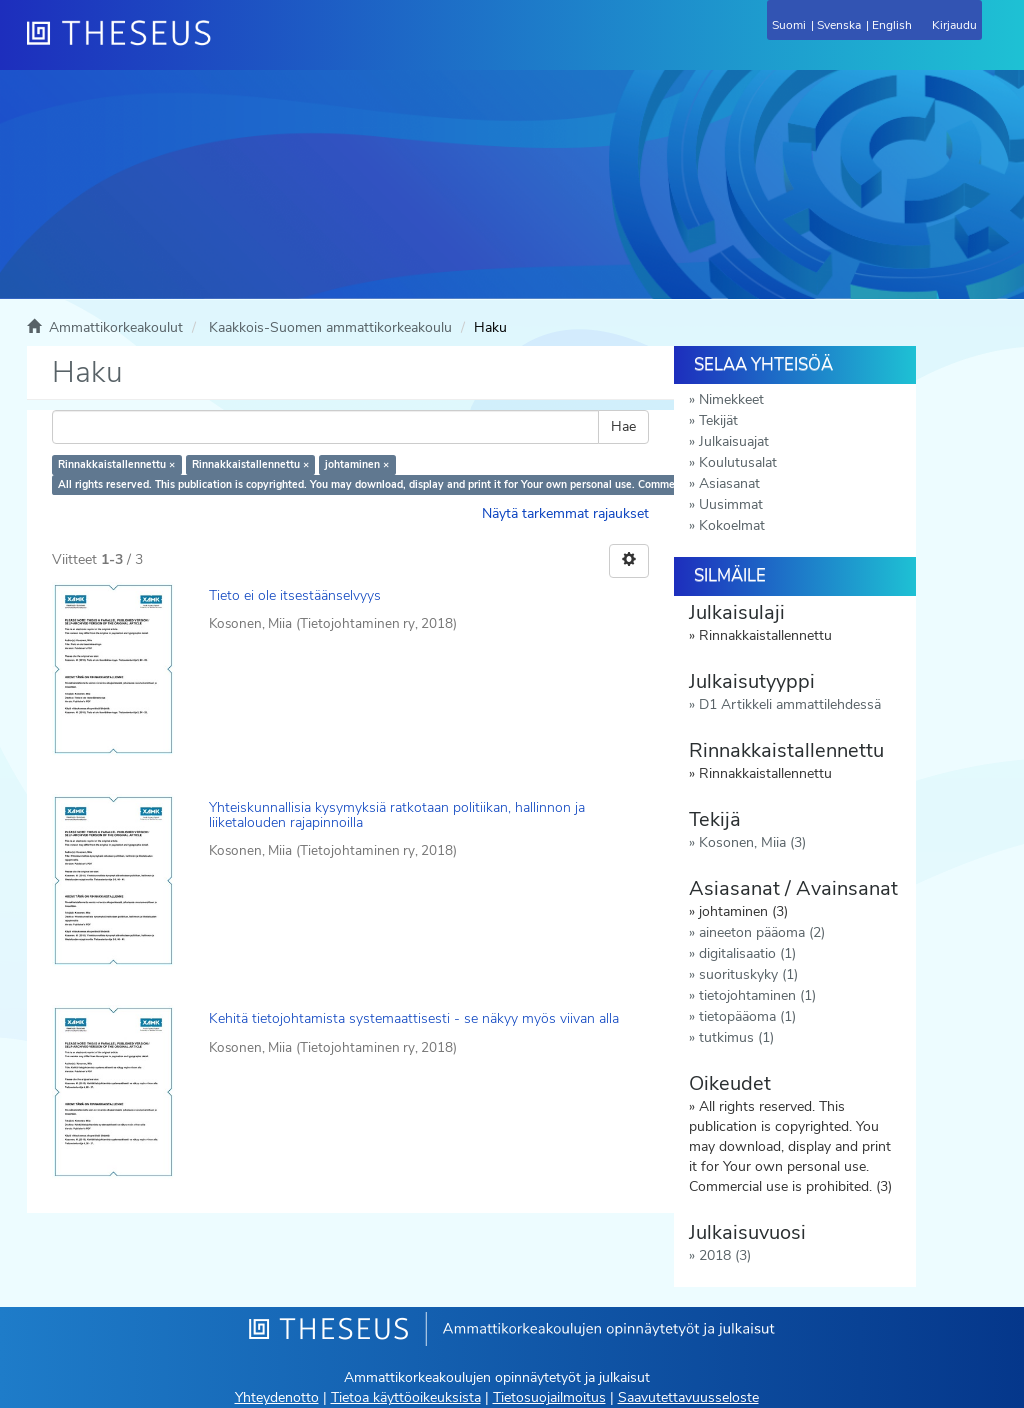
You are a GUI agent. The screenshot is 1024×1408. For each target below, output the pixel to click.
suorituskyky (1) (748, 974)
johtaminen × (357, 464)
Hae (623, 426)
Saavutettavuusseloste (688, 1397)
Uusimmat (731, 504)
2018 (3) (725, 1255)
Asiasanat (729, 483)
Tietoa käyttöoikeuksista (406, 1397)
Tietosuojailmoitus (549, 1397)
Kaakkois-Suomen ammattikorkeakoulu (330, 327)
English (892, 25)
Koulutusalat (738, 462)
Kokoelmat (732, 525)
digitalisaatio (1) (747, 953)
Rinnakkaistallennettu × (116, 464)
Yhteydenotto (277, 1397)
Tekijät (718, 420)
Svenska (839, 25)
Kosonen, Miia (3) (752, 842)
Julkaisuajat (734, 441)
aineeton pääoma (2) (762, 932)
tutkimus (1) (736, 1037)
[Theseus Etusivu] (227, 45)
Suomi (789, 25)
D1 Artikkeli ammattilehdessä (790, 704)
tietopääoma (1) (747, 1016)
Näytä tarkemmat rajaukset (565, 513)
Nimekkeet (731, 399)
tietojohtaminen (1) (757, 995)
